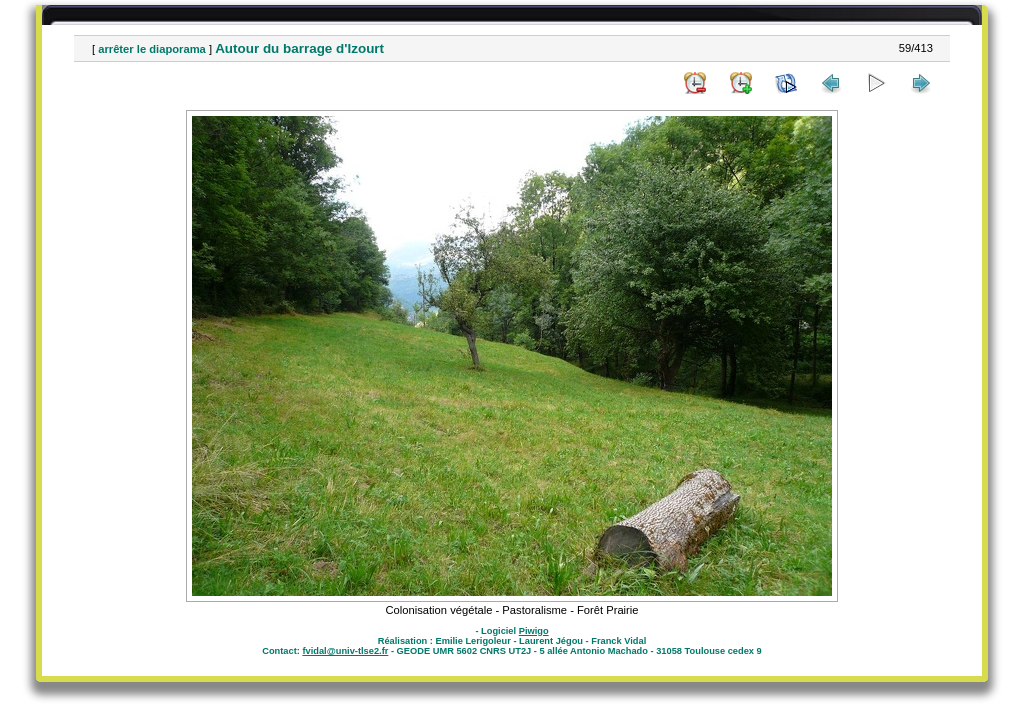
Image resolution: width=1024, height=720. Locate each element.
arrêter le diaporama (152, 49)
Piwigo (534, 631)
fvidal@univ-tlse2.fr (345, 651)
